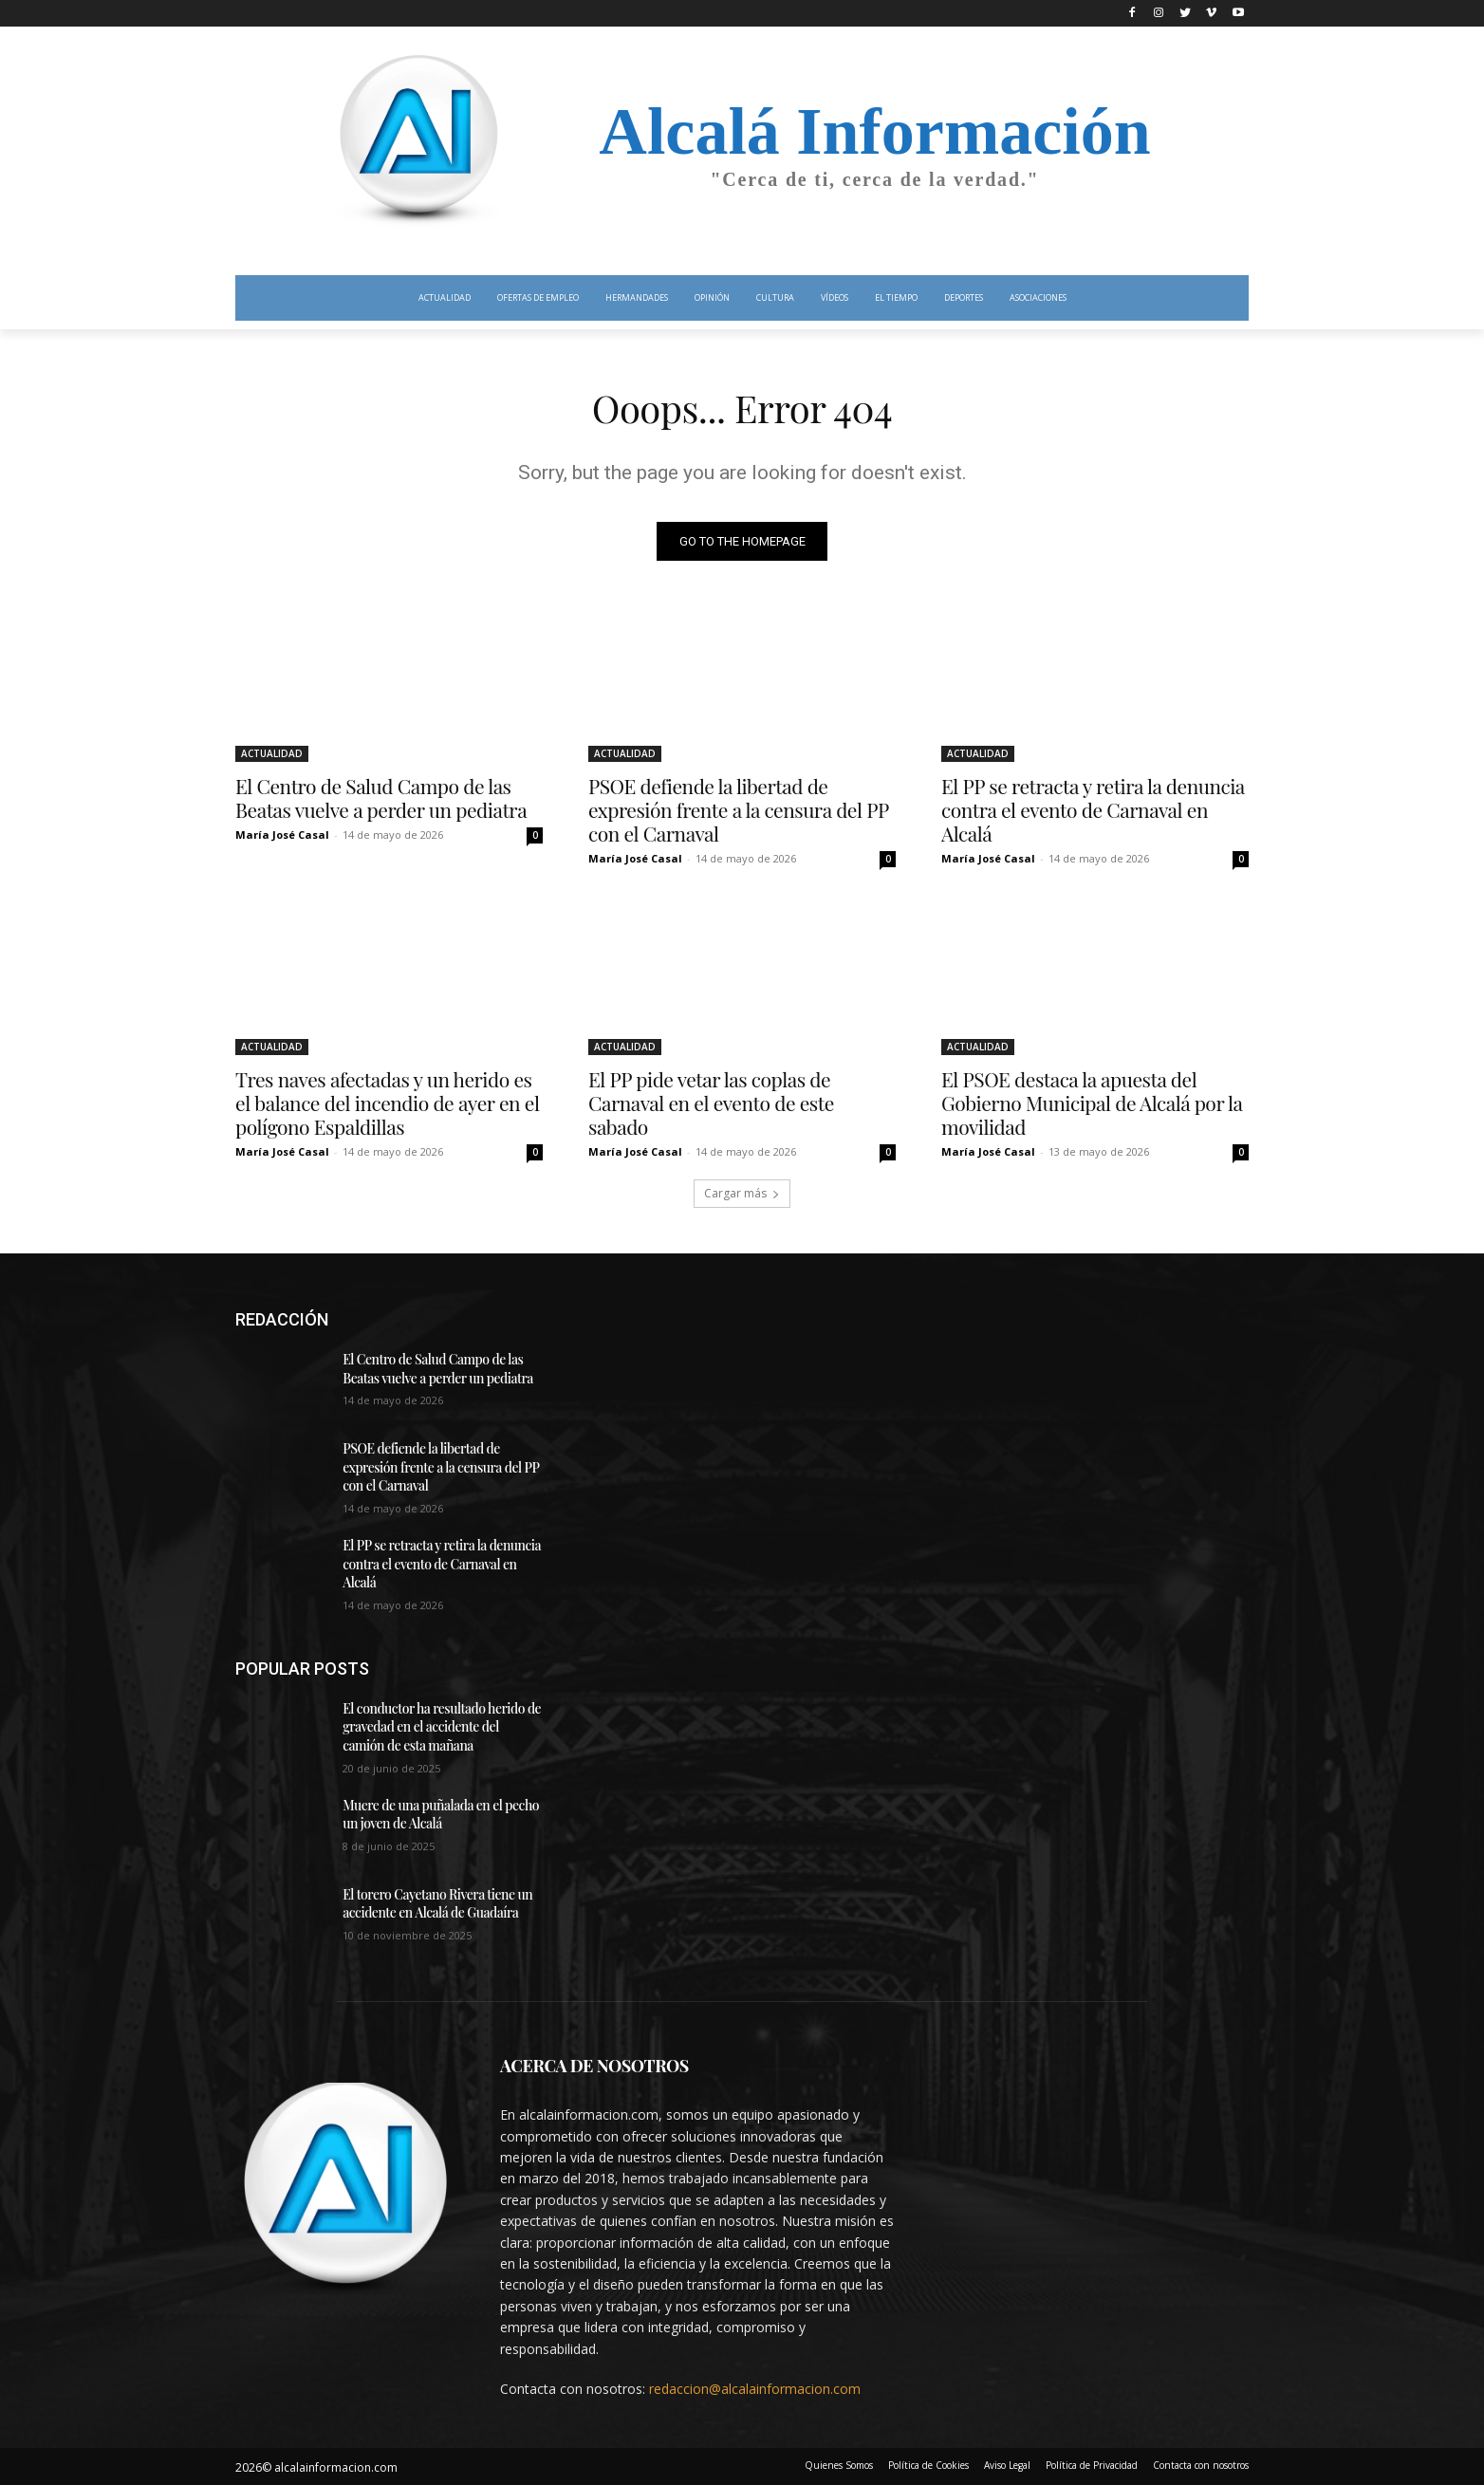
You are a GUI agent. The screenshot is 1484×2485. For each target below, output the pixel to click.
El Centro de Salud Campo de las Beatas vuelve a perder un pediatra (381, 797)
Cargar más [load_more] (742, 1193)
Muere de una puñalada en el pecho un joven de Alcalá (441, 1814)
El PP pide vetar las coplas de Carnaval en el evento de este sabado (711, 1103)
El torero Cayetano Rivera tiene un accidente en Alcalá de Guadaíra (437, 1903)
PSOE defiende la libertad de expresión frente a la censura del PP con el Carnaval (738, 809)
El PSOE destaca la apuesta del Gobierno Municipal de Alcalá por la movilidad (1091, 1103)
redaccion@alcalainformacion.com (755, 2389)
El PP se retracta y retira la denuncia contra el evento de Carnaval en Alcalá (1093, 809)
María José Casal (282, 834)
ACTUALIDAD (272, 753)
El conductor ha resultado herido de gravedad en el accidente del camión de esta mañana (442, 1726)
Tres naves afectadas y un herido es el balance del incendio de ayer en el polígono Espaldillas (387, 1103)
